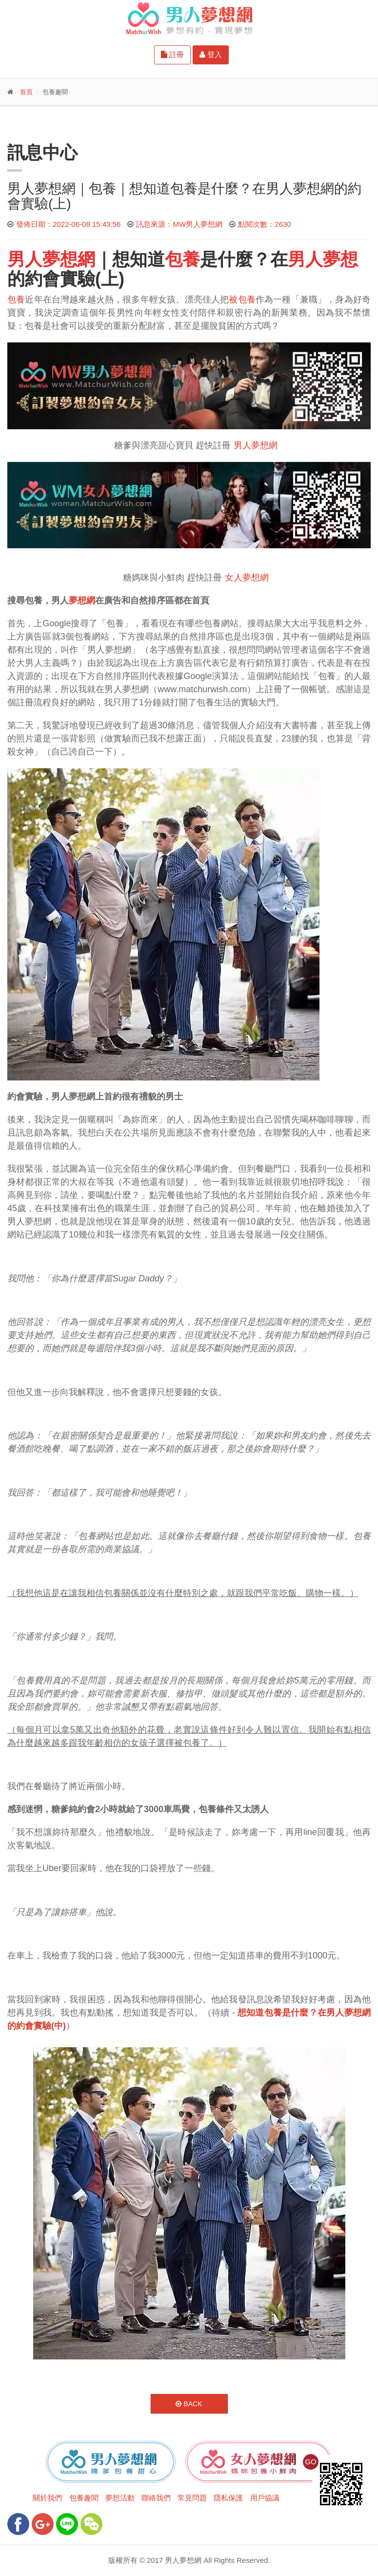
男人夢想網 (256, 445)
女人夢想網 (247, 577)
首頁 (26, 92)
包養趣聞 (84, 2498)
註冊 (172, 54)
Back (189, 2404)
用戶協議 (264, 2498)
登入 (210, 54)
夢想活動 (120, 2498)
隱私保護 (228, 2498)
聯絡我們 (156, 2498)
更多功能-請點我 (53, 123)
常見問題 (192, 2498)
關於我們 (47, 2498)
